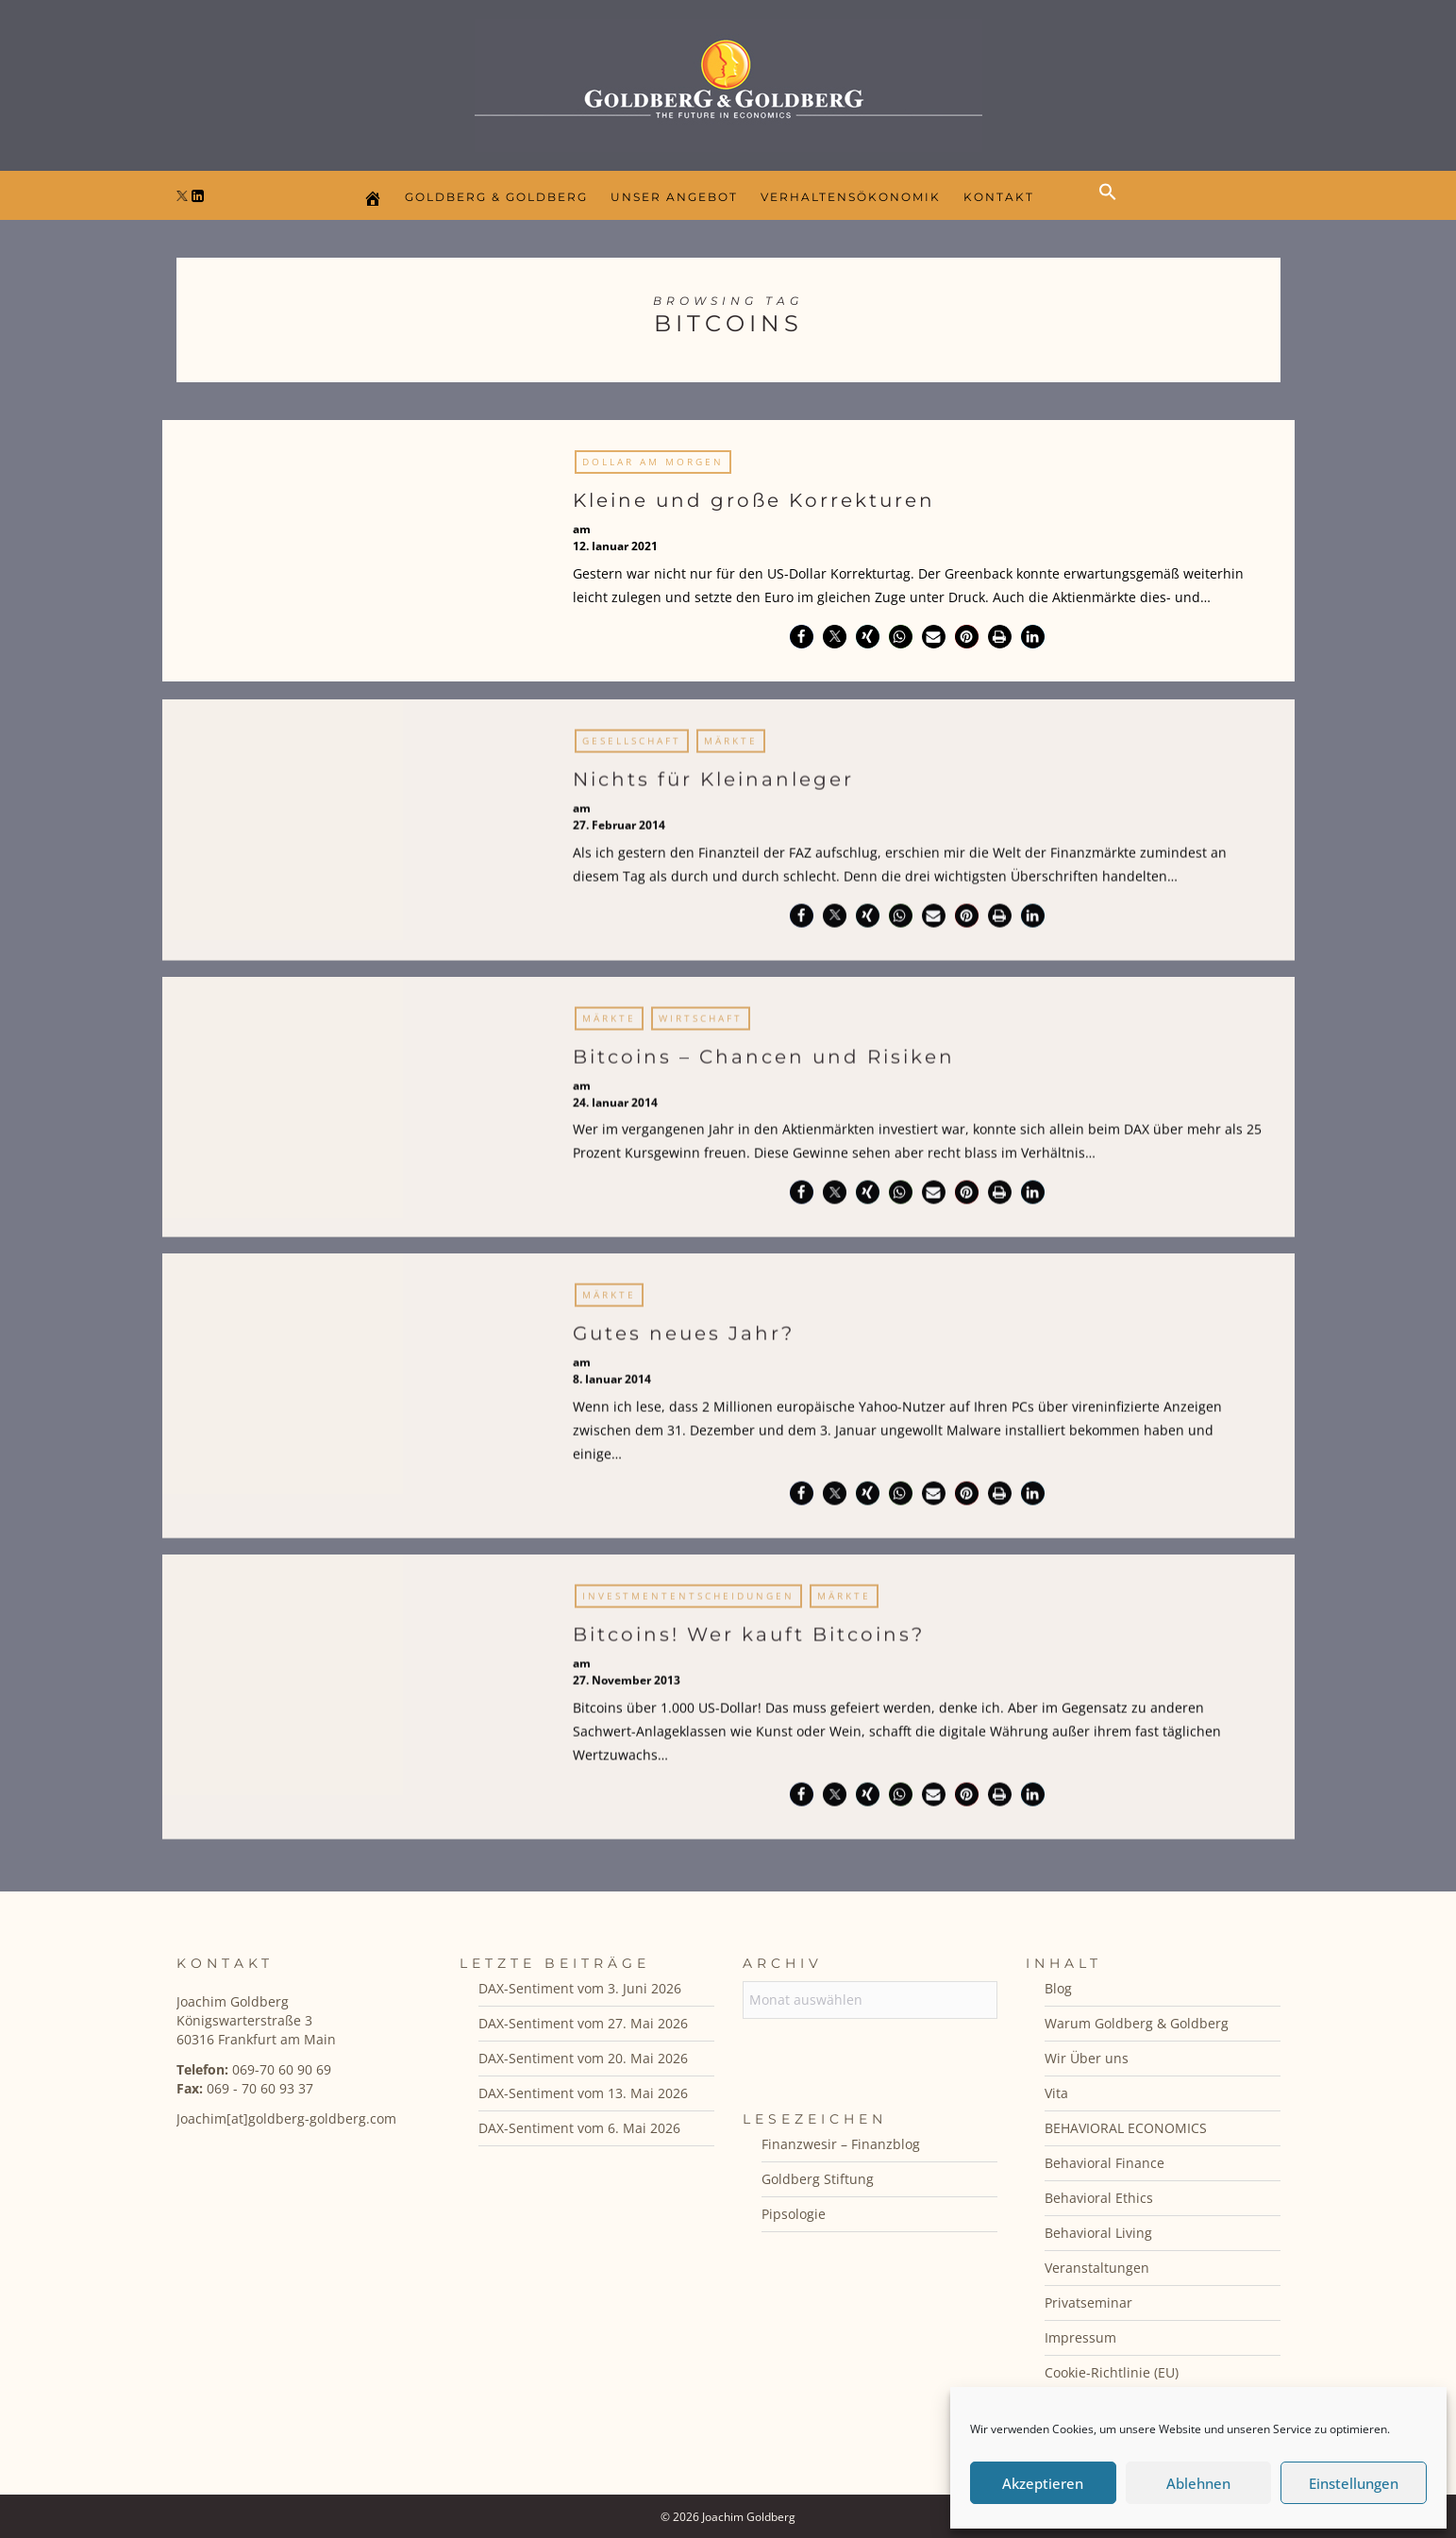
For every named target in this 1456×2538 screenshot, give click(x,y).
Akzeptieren (1042, 2483)
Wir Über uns (1087, 2058)
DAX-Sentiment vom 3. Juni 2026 (579, 1988)
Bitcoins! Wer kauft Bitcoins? (749, 1642)
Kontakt (998, 197)
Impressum (1080, 2337)
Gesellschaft (631, 748)
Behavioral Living (1098, 2233)
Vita (1056, 2093)
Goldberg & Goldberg (496, 197)
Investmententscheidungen (688, 1603)
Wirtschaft (701, 1025)
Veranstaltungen (1097, 2268)
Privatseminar (1088, 2302)
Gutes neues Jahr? (684, 1341)
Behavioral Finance (1104, 2163)
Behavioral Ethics (1099, 2198)
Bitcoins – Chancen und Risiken (764, 1063)
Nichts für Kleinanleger (713, 787)
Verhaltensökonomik (851, 197)
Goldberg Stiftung (817, 2179)
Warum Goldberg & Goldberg (1137, 2023)
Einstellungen (1353, 2483)
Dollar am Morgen (653, 461)
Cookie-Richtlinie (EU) (1112, 2372)
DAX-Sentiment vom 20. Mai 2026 (583, 2058)
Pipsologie (793, 2214)
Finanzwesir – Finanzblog (840, 2144)
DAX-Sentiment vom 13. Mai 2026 (583, 2093)
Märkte (731, 748)
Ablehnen (1198, 2483)
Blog (1058, 1988)
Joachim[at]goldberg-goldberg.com (286, 2118)
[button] (1112, 208)
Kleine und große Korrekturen (754, 500)
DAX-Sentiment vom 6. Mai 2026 (579, 2128)
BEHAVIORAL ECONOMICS (1126, 2128)
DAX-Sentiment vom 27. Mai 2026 (583, 2023)
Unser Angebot (674, 197)
